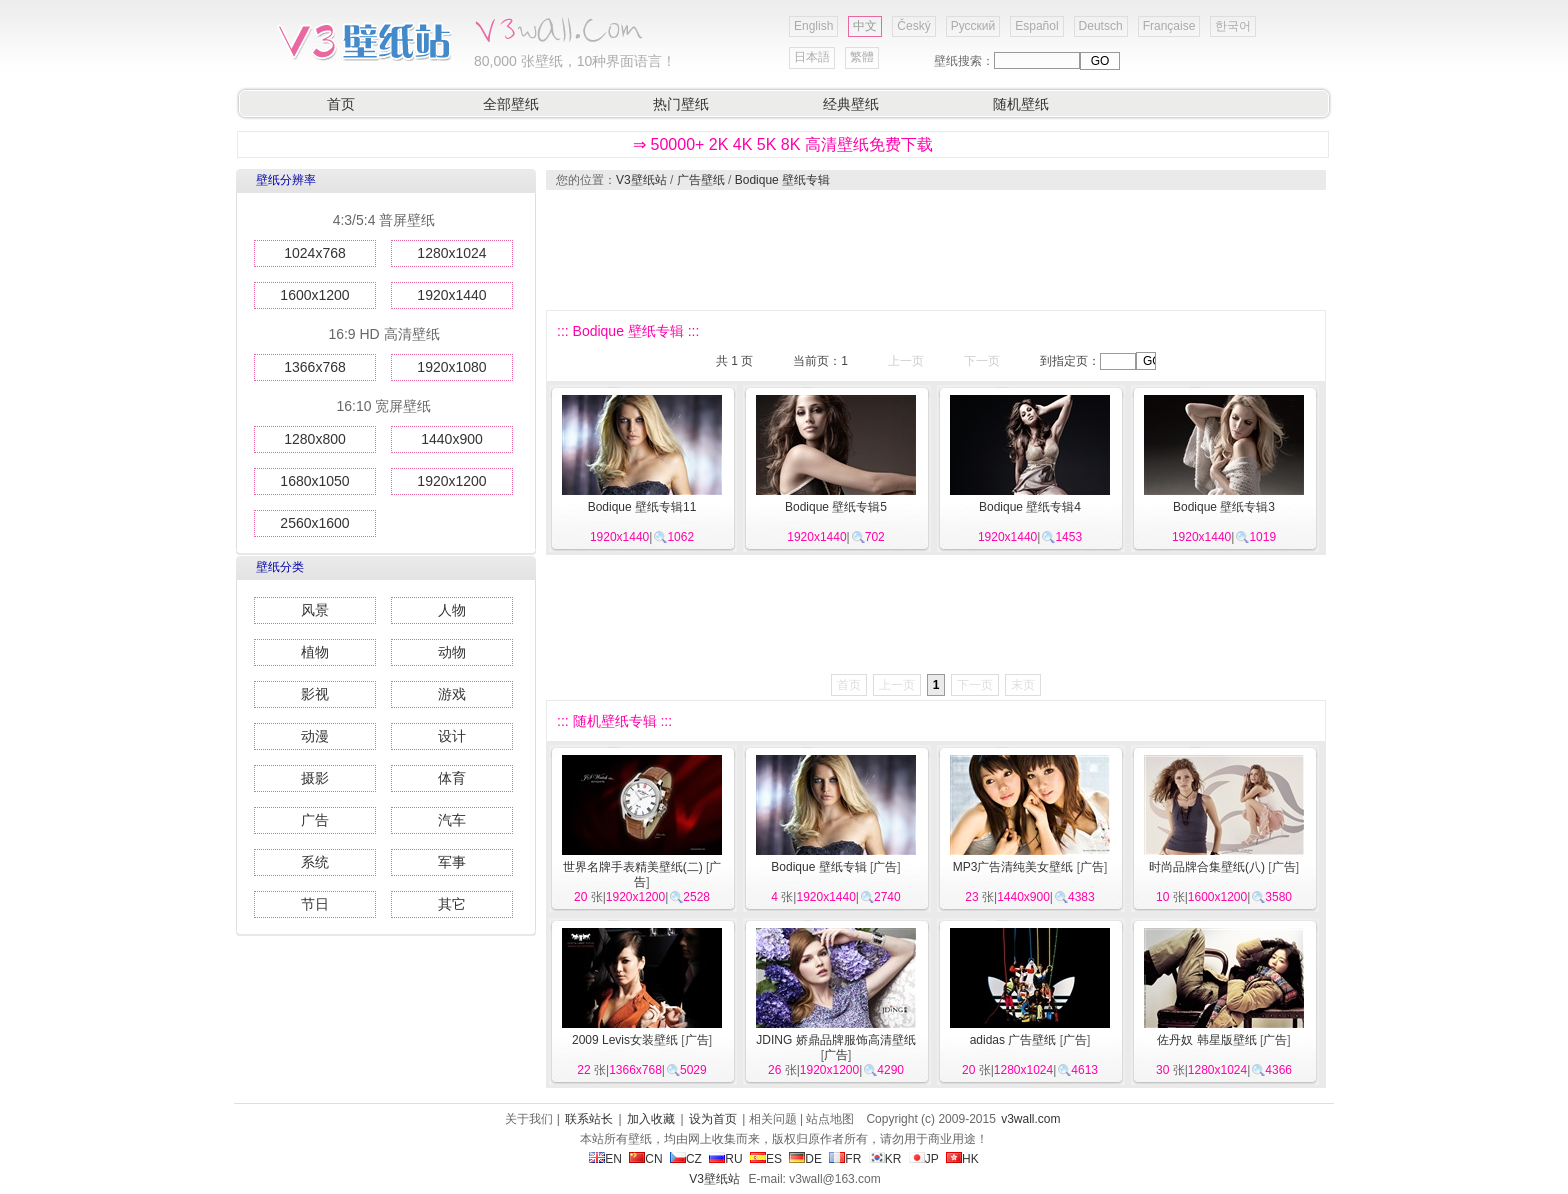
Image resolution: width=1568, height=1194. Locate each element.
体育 (452, 778)
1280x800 (315, 439)
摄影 (315, 778)
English (813, 26)
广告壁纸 (701, 180)
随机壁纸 (1021, 104)
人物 (452, 610)
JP (924, 1159)
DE (805, 1159)
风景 (315, 610)
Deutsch (1101, 26)
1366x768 (315, 367)
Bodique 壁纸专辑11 (642, 507)
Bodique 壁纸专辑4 (1030, 507)
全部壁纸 (511, 104)
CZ (686, 1159)
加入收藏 (651, 1119)
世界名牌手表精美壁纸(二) (633, 867)
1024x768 (315, 253)
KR (885, 1159)
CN (645, 1159)
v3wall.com (1030, 1119)
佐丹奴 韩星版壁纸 (1206, 1040)
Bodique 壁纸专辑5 (836, 507)
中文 (865, 26)
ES (766, 1159)
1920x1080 (451, 367)
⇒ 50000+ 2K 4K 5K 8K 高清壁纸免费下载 (783, 144)
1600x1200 (314, 295)
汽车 (452, 820)
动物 (452, 652)
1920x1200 (451, 481)
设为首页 (713, 1119)
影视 (315, 694)
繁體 (862, 57)
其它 (452, 904)
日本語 (812, 57)
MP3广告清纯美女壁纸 (1013, 867)
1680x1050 (314, 481)
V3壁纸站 (641, 180)
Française (1169, 26)
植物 (315, 652)
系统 (315, 862)
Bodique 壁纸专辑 (782, 180)
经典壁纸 (851, 104)
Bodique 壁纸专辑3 (1224, 507)
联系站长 (589, 1119)
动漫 (315, 736)
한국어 (1233, 26)
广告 (315, 820)
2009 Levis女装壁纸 (625, 1040)
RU (725, 1159)
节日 (315, 904)
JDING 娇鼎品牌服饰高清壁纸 (835, 1040)
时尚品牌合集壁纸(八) (1207, 867)
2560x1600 (314, 523)
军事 (452, 862)
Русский (973, 26)
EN (605, 1159)
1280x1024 (451, 253)
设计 (452, 736)
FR (845, 1159)
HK (962, 1159)
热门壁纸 (681, 104)
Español (1036, 26)
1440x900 (452, 439)
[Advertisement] (935, 250)
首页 (341, 104)
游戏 (452, 694)
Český (913, 26)
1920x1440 (451, 295)
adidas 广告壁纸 (1013, 1040)
